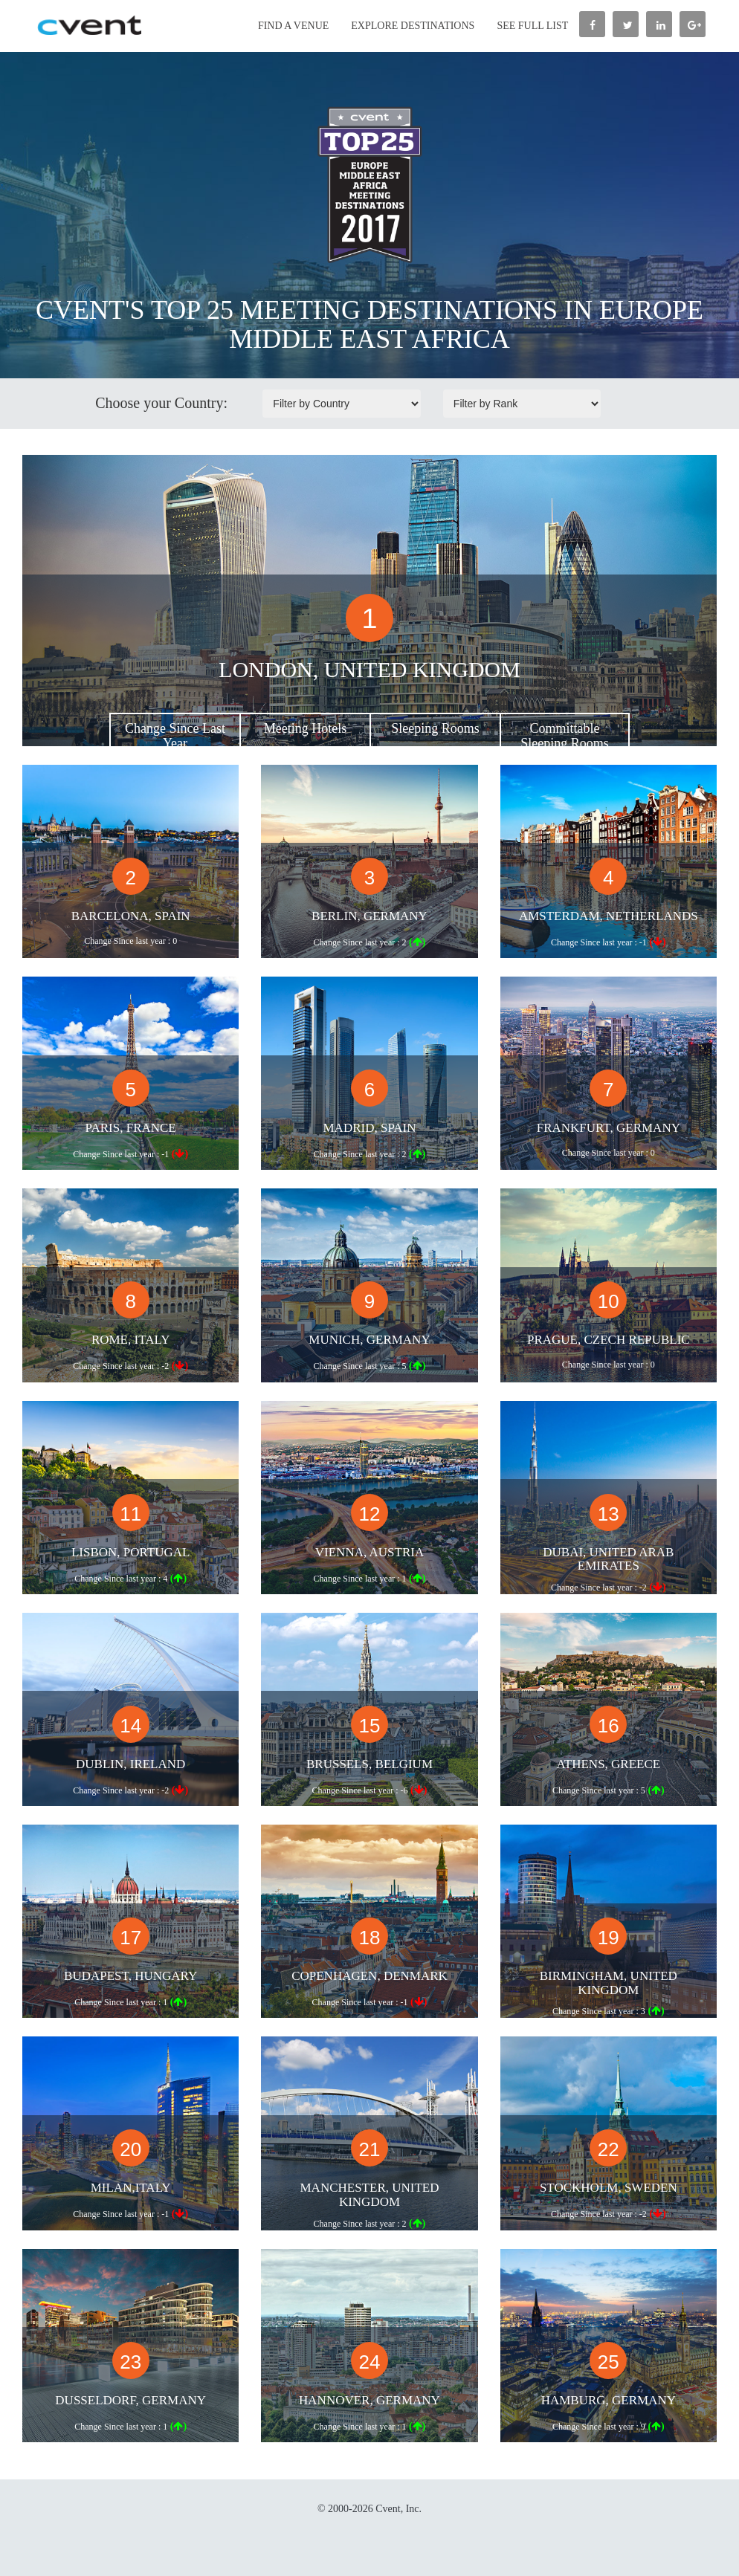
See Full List (532, 25)
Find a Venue (293, 25)
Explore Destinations (412, 25)
